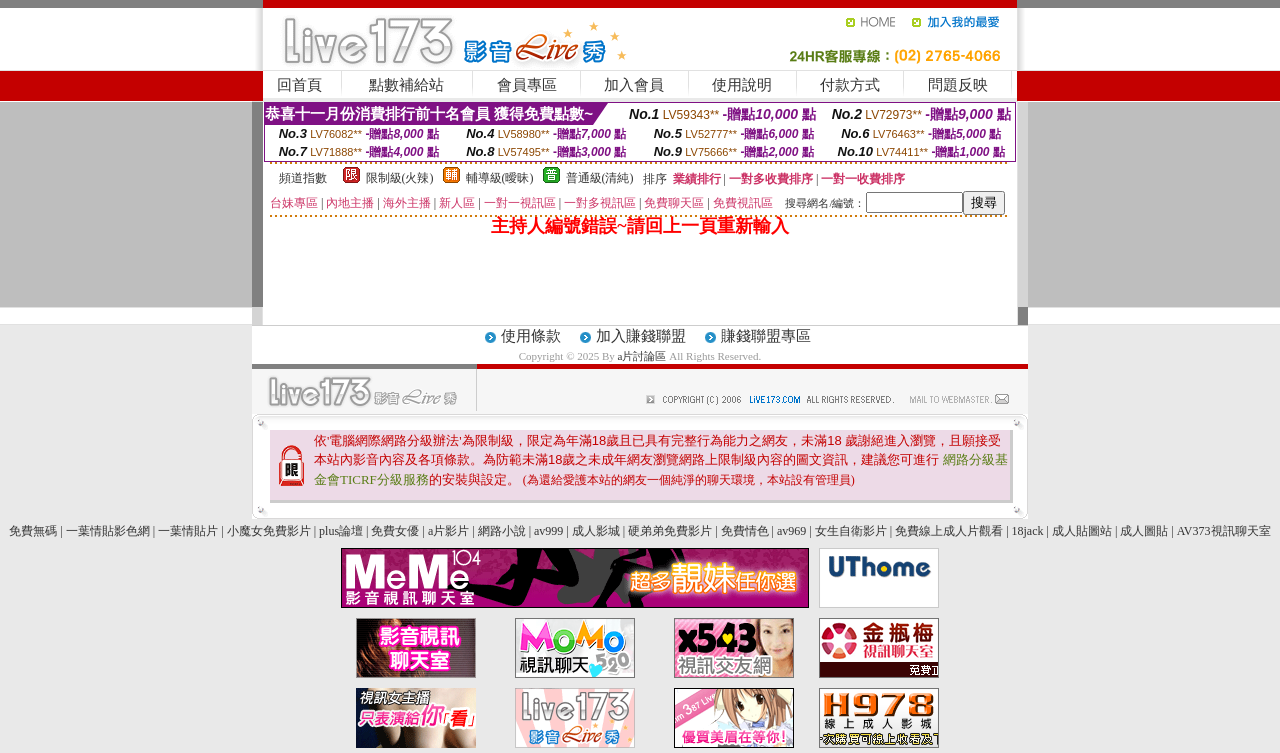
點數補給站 (406, 85)
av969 (791, 531)
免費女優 (395, 531)
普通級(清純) (600, 178)
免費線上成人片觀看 (949, 531)
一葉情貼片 (188, 531)
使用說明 (742, 85)
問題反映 (958, 85)
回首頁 (299, 85)
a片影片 (448, 531)
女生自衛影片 (851, 531)
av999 (548, 531)
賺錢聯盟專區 (766, 336)
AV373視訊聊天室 (1224, 531)
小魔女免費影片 (269, 531)
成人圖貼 (1144, 531)
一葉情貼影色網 (108, 531)
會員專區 (527, 85)
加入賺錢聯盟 (641, 336)
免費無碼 (33, 531)
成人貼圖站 (1082, 531)
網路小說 (502, 531)
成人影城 (596, 531)
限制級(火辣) (400, 178)
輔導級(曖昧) (500, 178)
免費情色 (745, 531)
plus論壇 (341, 531)
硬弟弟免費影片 (670, 531)
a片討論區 (644, 356)
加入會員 (634, 85)
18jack (1028, 531)
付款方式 (850, 85)
